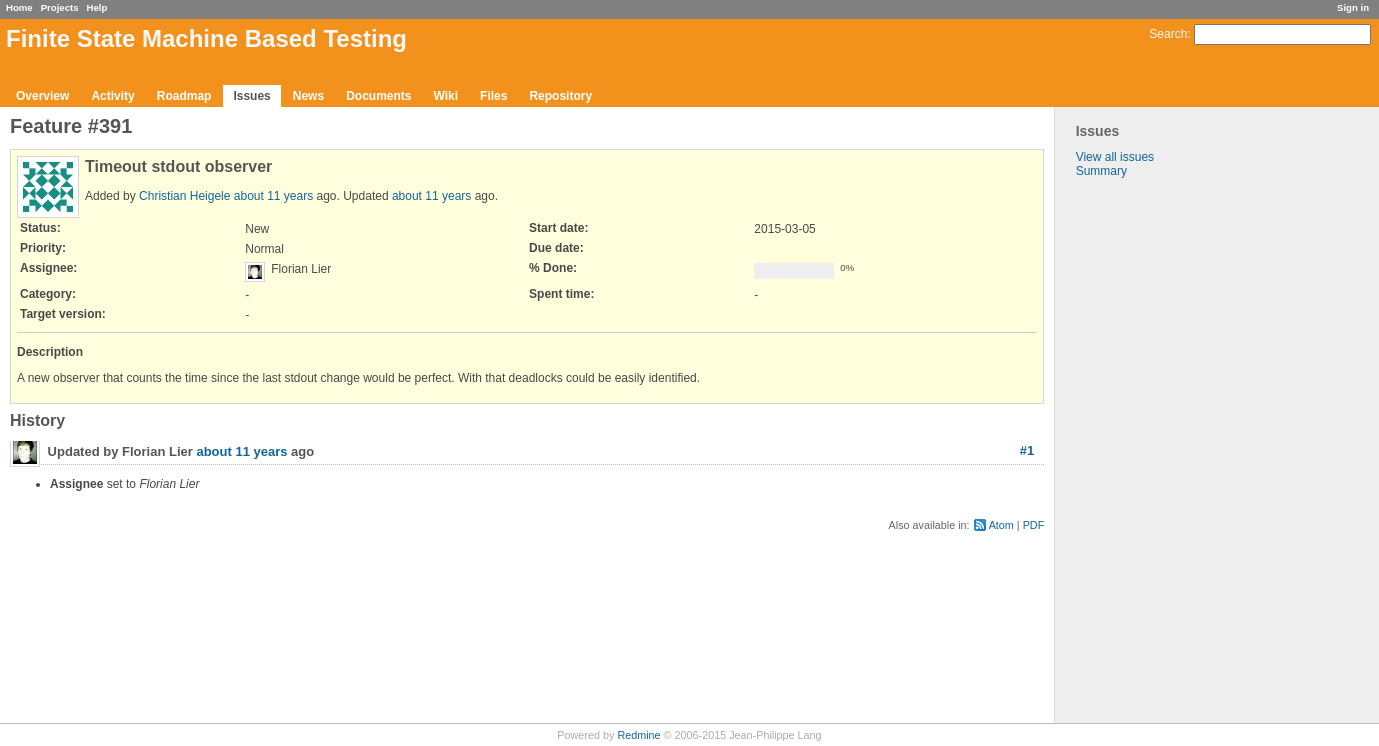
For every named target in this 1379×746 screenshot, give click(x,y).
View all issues (1115, 157)
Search (1168, 34)
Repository (560, 96)
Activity (112, 96)
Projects (60, 7)
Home (19, 7)
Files (493, 96)
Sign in (1353, 7)
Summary (1101, 171)
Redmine (638, 735)
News (308, 96)
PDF (1034, 525)
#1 (1027, 450)
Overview (42, 96)
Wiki (445, 96)
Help (97, 7)
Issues (251, 96)
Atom (1001, 525)
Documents (378, 96)
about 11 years (273, 196)
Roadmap (184, 96)
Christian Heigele (184, 196)
